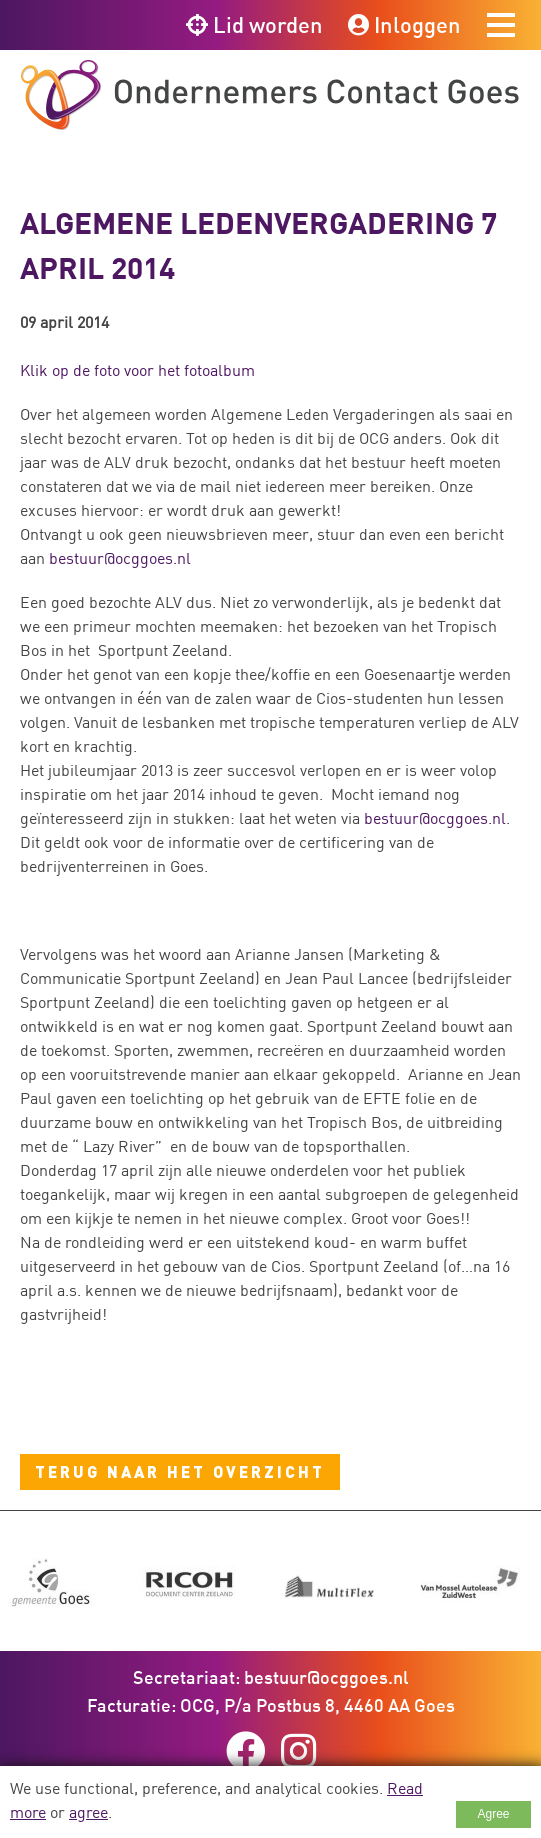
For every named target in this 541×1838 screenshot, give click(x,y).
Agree (493, 1814)
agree (88, 1812)
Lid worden (254, 24)
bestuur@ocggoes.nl (120, 558)
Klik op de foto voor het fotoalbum (137, 370)
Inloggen (404, 24)
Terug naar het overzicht (180, 1471)
